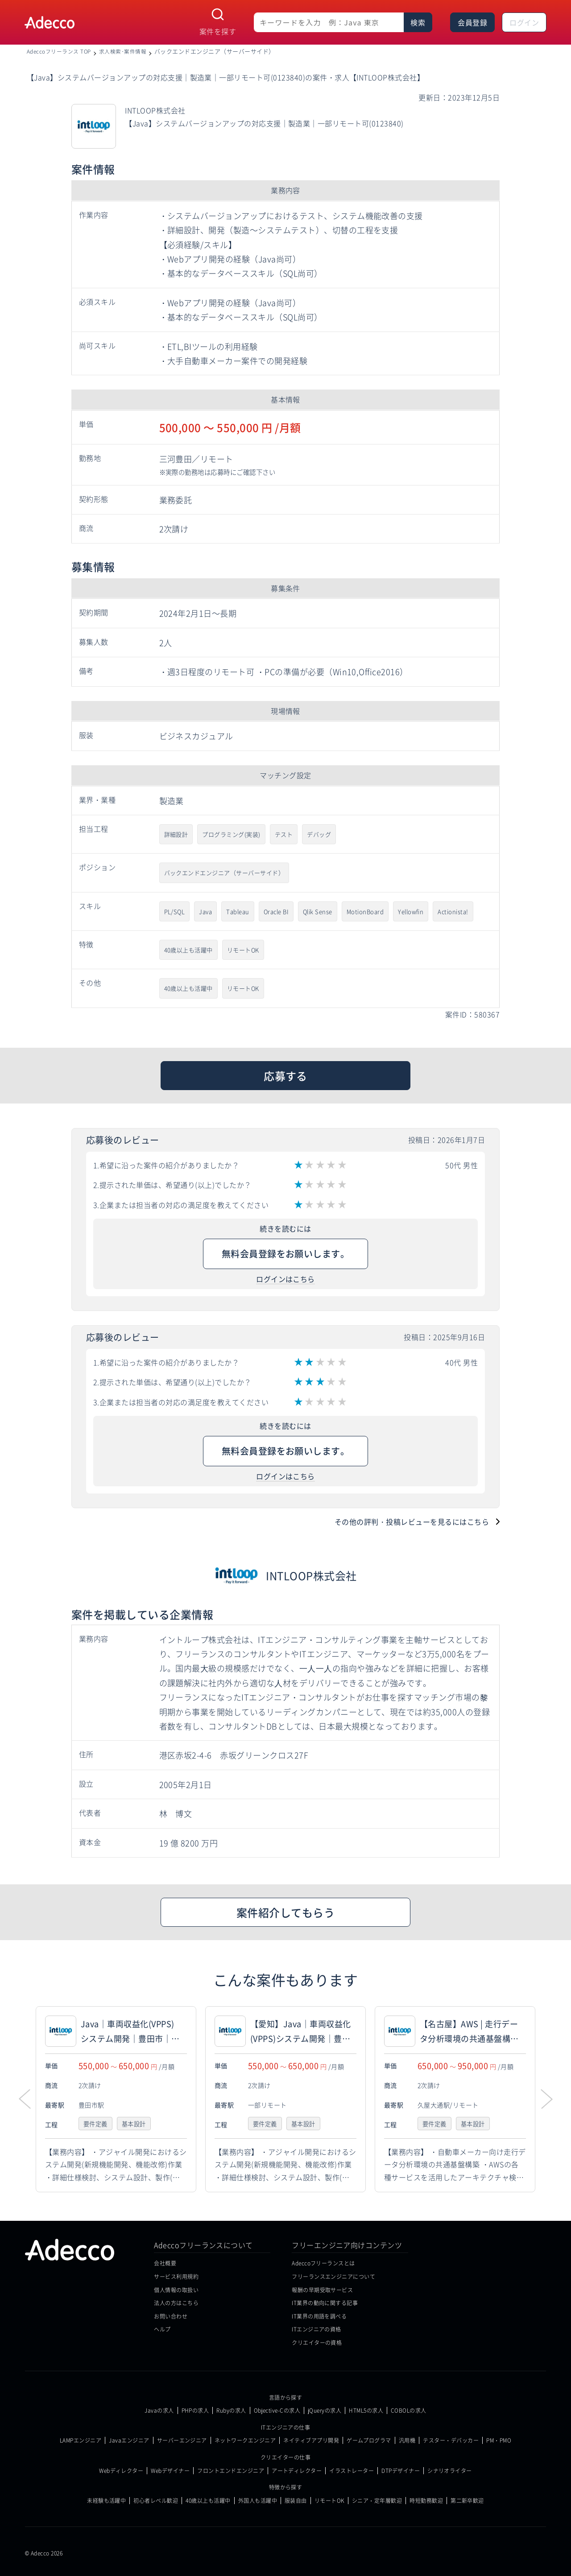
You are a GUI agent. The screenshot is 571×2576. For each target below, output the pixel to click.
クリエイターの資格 (317, 2342)
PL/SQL (174, 911)
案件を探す (217, 31)
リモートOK (243, 950)
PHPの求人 (195, 2410)
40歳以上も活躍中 (188, 950)
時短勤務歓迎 (426, 2500)
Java (205, 911)
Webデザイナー (170, 2470)
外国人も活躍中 (257, 2500)
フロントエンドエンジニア (230, 2470)
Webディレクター (121, 2470)
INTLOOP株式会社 (311, 1575)
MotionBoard (365, 911)
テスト (284, 834)
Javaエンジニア (129, 2440)
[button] (546, 2099)
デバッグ (319, 834)
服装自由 (296, 2500)
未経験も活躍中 (106, 2500)
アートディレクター (297, 2470)
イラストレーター (351, 2470)
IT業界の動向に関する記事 (325, 2302)
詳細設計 (176, 834)
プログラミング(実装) (231, 834)
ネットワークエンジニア (245, 2440)
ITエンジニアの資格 (316, 2329)
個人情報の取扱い (176, 2290)
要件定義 (96, 2124)
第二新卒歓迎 (467, 2500)
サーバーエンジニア (182, 2440)
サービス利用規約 (176, 2276)
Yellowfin (410, 911)
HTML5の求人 (366, 2410)
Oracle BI (276, 911)
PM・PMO (498, 2440)
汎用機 (407, 2440)
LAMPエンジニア (80, 2440)
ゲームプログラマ (369, 2440)
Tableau (237, 911)
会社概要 (165, 2263)
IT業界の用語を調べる (319, 2316)
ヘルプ (162, 2329)
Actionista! (453, 911)
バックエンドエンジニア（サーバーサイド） (224, 872)
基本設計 (136, 2124)
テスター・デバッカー (451, 2440)
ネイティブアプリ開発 (311, 2440)
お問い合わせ (170, 2316)
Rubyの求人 (231, 2410)
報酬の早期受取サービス (322, 2290)
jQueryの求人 (324, 2410)
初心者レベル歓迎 (155, 2500)
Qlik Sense (317, 911)
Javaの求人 (159, 2410)
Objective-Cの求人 (277, 2410)
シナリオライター (449, 2470)
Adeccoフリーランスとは (323, 2263)
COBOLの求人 (408, 2410)
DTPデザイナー (400, 2470)
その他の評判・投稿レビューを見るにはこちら (412, 1521)
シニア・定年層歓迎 (377, 2500)
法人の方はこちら (176, 2302)
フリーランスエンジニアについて (333, 2276)
